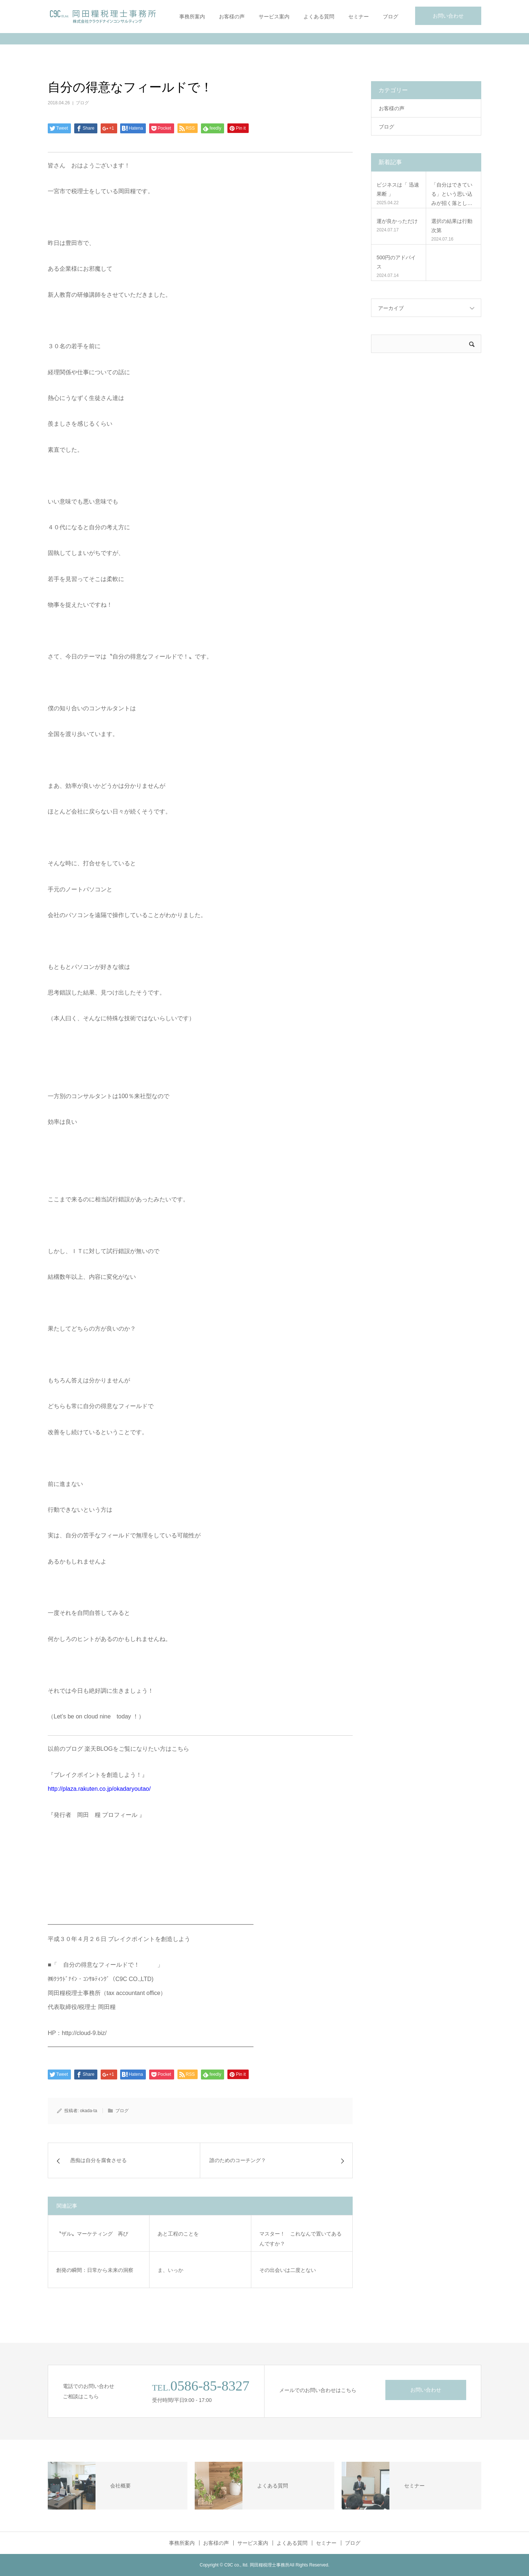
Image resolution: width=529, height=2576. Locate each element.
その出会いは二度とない (287, 2270)
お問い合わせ (448, 16)
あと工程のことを (178, 2234)
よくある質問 (318, 16)
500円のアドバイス (396, 262)
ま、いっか (170, 2270)
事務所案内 (192, 16)
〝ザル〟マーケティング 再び (92, 2234)
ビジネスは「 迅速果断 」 (398, 189)
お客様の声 (232, 16)
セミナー (358, 16)
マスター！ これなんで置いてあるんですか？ (300, 2239)
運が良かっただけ (397, 221)
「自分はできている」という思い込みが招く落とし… (451, 194)
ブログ (390, 16)
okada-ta (88, 2110)
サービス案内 (274, 16)
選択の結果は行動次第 (451, 225)
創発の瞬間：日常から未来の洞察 (94, 2270)
